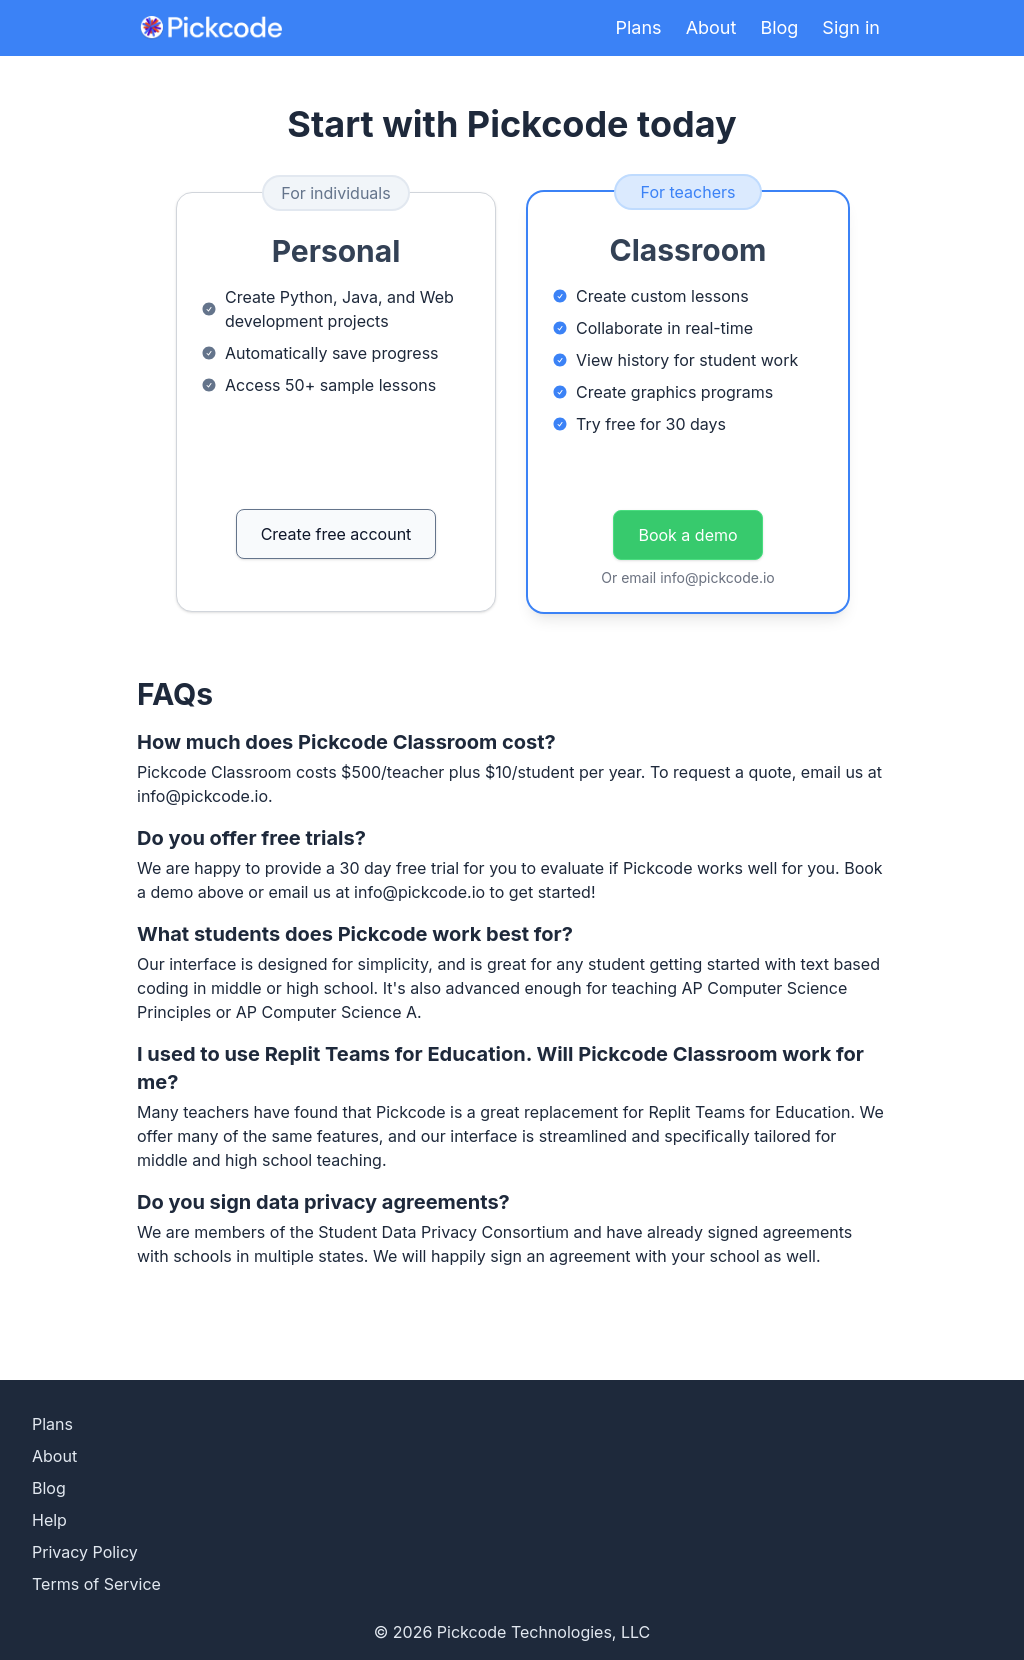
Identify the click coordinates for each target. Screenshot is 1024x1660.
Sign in (851, 27)
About (711, 27)
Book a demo (687, 535)
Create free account (336, 534)
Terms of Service (96, 1584)
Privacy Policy (85, 1552)
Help (49, 1520)
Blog (779, 27)
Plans (639, 27)
